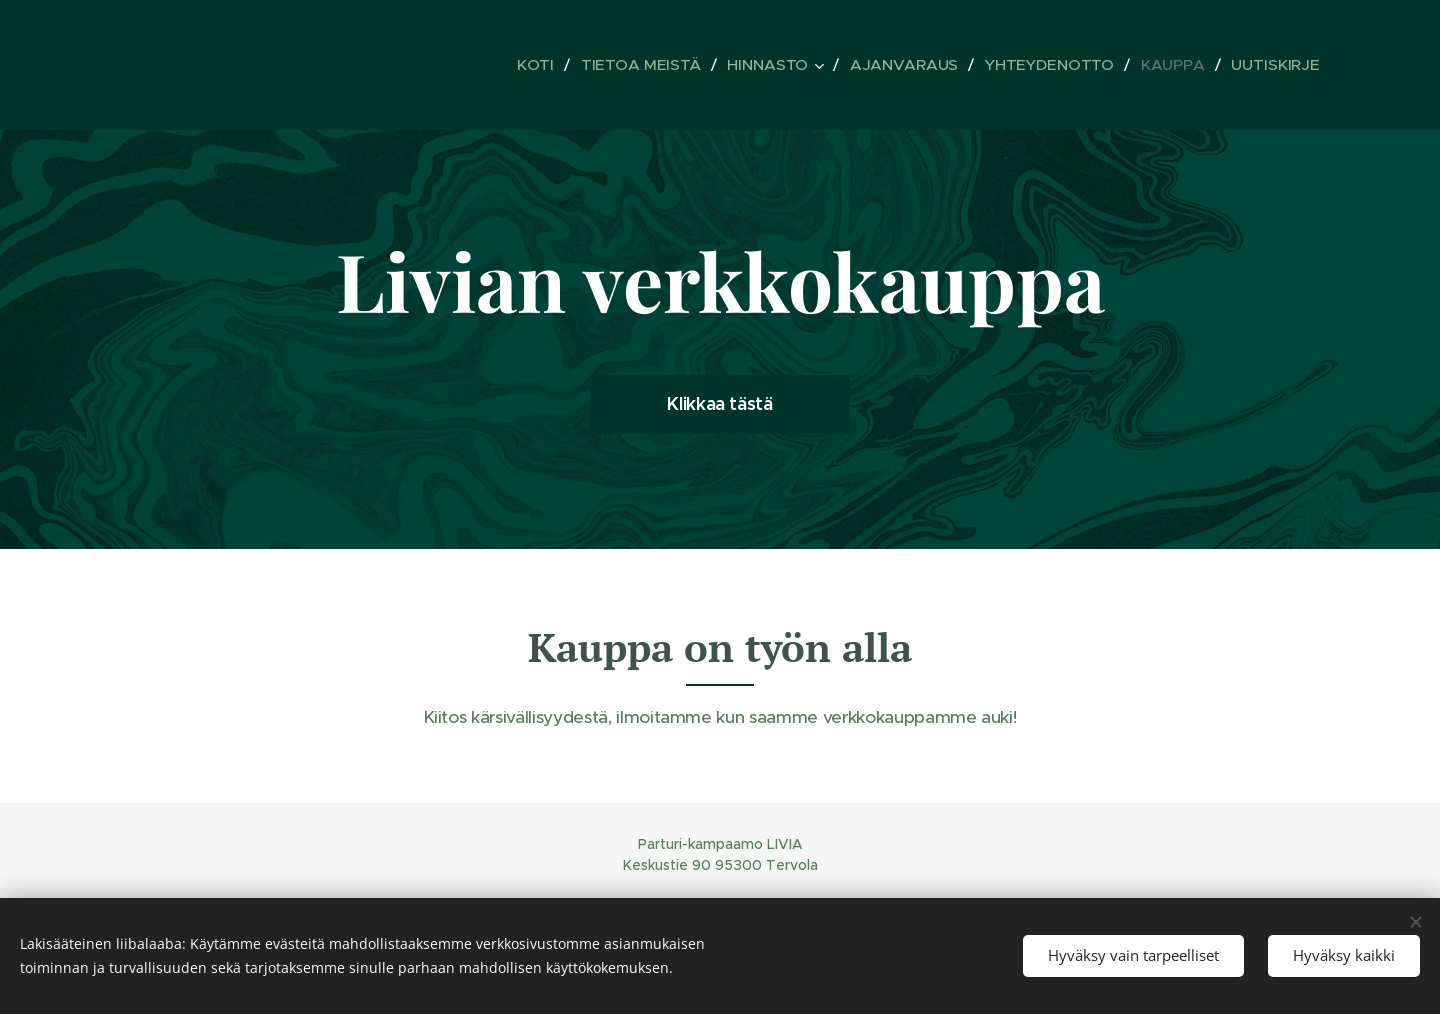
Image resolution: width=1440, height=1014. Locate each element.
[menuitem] (566, 65)
